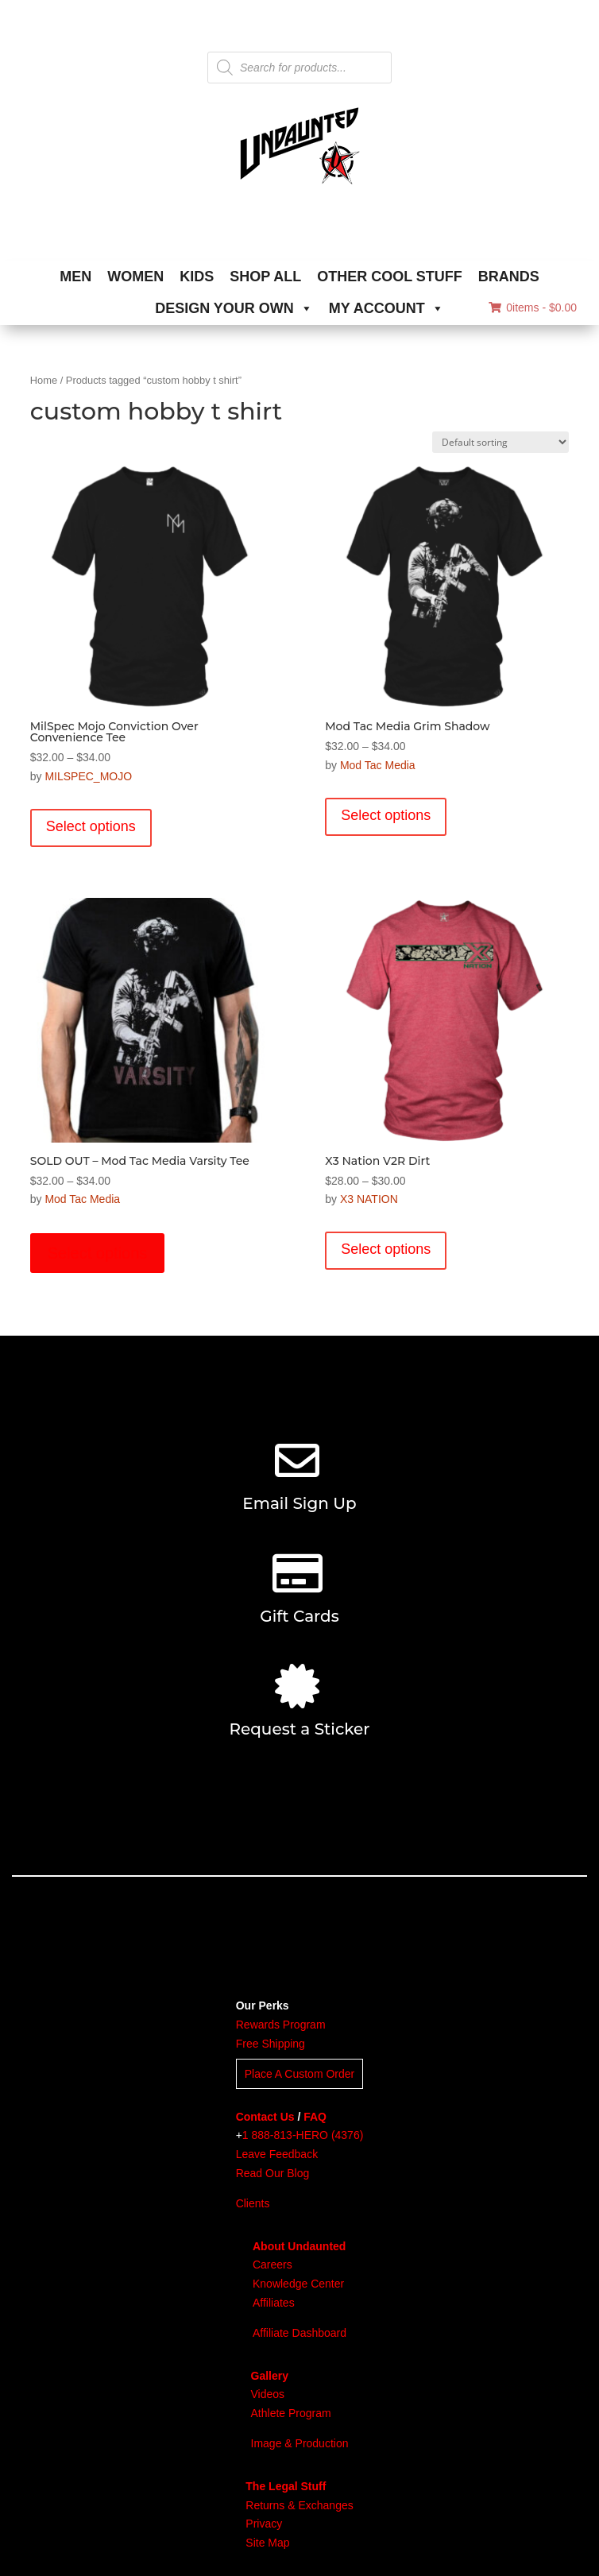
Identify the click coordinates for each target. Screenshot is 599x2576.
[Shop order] (500, 442)
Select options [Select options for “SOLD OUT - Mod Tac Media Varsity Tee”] (98, 1253)
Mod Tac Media (377, 765)
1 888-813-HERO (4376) (303, 2135)
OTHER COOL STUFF (389, 276)
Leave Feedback (277, 2154)
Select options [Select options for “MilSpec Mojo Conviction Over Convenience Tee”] (91, 826)
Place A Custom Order (300, 2073)
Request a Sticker (299, 1729)
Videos (268, 2394)
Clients (253, 2203)
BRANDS (508, 276)
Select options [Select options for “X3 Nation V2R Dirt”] (386, 1249)
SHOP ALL (265, 276)
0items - (533, 307)
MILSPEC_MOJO (88, 776)
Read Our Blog (273, 2173)
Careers (272, 2264)
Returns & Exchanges (299, 2505)
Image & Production (300, 2443)
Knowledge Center (298, 2283)
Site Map (267, 2542)
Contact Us (265, 2116)
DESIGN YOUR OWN (234, 308)
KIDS (197, 276)
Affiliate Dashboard (299, 2333)
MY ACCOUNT (386, 308)
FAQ (315, 2116)
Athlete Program (291, 2413)
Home (43, 380)
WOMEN (135, 276)
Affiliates (274, 2302)
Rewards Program (281, 2024)
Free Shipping (270, 2043)
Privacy (263, 2523)
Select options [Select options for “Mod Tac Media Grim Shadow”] (386, 815)
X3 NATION (369, 1199)
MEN (75, 276)
